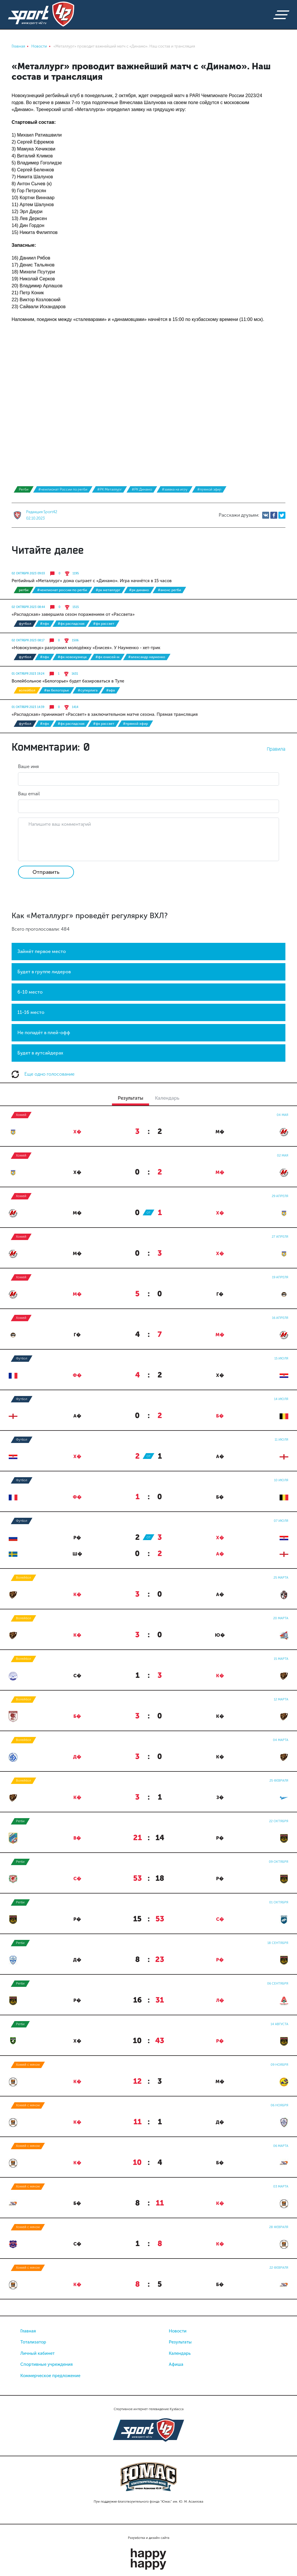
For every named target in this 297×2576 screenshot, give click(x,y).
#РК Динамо (142, 489)
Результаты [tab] (130, 1098)
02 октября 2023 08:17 (28, 640)
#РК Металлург (109, 489)
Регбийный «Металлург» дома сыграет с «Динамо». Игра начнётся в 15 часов (92, 580)
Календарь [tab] (167, 1098)
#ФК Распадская (71, 624)
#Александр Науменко (146, 657)
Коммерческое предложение (50, 2375)
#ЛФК (44, 624)
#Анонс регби (169, 590)
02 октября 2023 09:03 (28, 573)
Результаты (180, 2342)
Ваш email (29, 793)
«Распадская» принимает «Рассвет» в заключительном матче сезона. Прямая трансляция (105, 714)
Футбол (25, 624)
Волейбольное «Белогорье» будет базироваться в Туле (68, 681)
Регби (23, 489)
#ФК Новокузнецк (72, 657)
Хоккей (21, 1115)
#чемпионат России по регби (62, 489)
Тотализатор (33, 2342)
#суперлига (87, 690)
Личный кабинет (37, 2353)
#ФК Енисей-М (107, 657)
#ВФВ (110, 690)
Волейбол (27, 690)
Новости (177, 2331)
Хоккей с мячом (28, 2065)
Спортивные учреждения (46, 2364)
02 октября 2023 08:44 (28, 607)
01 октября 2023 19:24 (28, 674)
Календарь (180, 2353)
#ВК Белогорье (56, 690)
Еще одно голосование (43, 1074)
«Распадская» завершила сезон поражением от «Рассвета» (73, 614)
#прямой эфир (209, 489)
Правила (276, 748)
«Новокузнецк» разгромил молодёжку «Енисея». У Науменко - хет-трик (86, 647)
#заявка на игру (174, 489)
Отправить (45, 872)
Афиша (176, 2364)
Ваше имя (28, 766)
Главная (28, 2331)
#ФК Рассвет (103, 624)
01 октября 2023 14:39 (28, 707)
